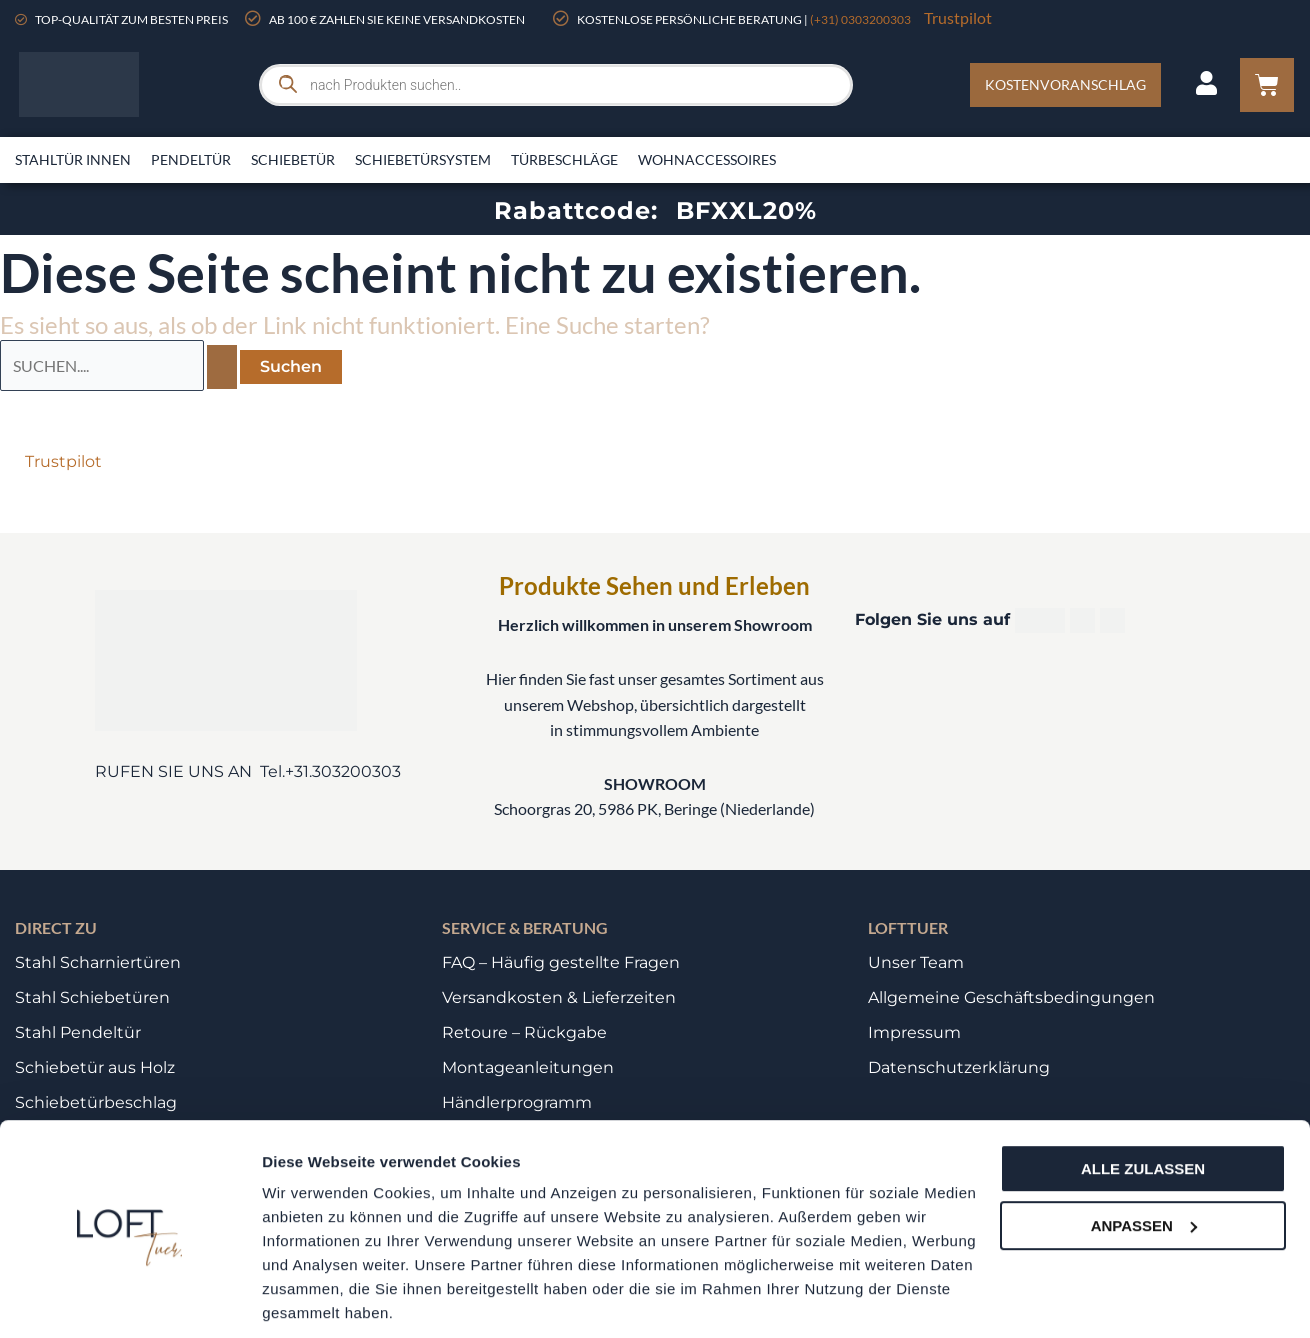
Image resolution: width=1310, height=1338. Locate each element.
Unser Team (916, 962)
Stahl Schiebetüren (92, 997)
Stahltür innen (73, 159)
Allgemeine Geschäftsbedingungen (1011, 997)
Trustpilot (958, 17)
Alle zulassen (1143, 1099)
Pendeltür (191, 159)
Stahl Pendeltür (78, 1032)
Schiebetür (293, 159)
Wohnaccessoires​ (707, 159)
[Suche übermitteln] (222, 367)
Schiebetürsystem (423, 159)
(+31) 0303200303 (860, 19)
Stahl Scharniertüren (98, 962)
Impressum (914, 1032)
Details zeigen (312, 1298)
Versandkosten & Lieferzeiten (559, 997)
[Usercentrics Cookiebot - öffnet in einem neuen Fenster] (129, 1299)
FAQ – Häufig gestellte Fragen (561, 962)
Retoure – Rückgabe (524, 1032)
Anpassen (1144, 1155)
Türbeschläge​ (564, 159)
